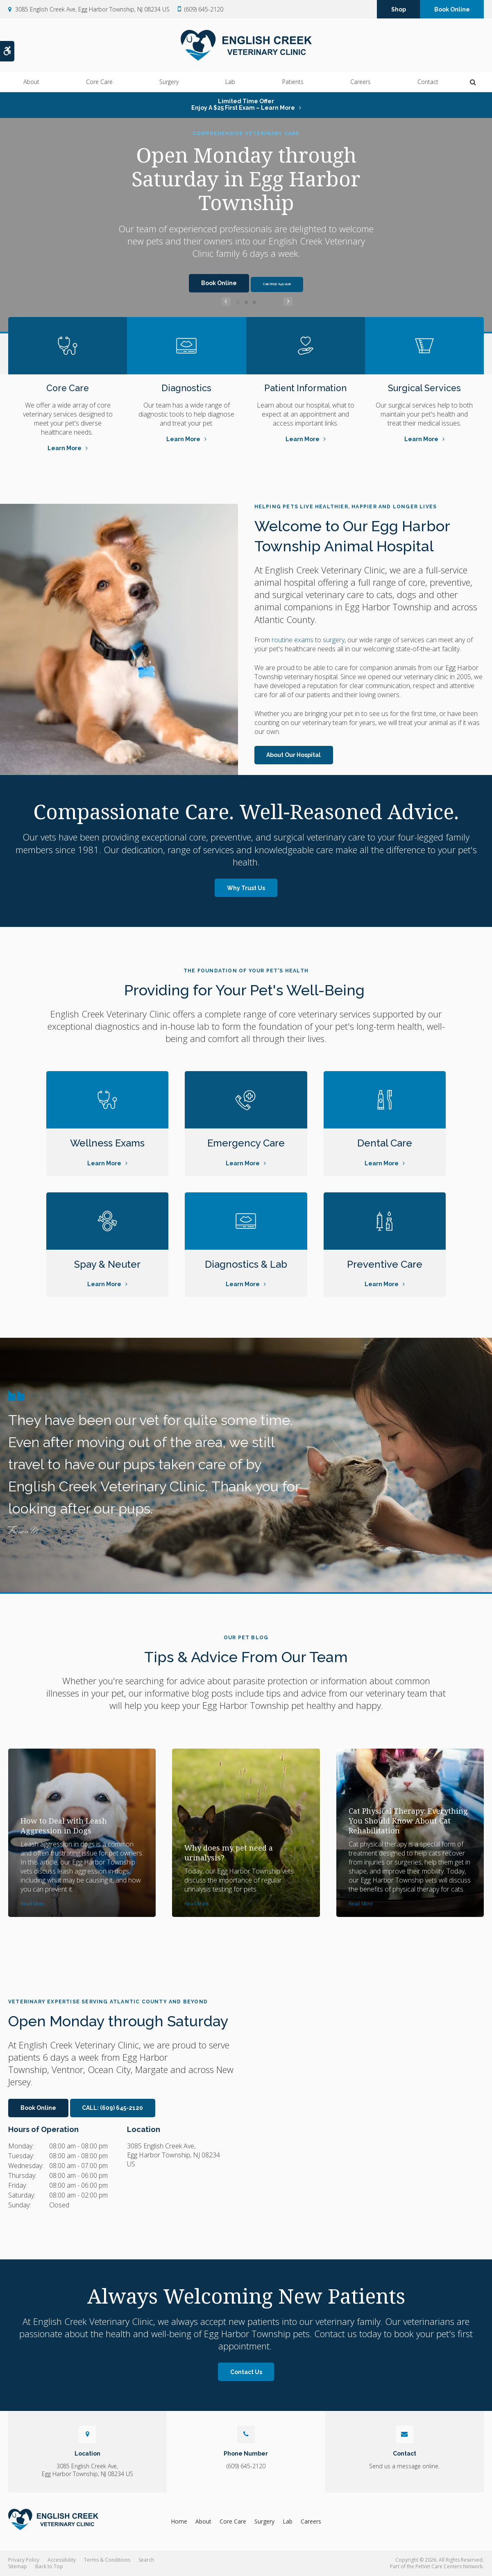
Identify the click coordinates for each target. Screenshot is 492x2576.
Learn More (65, 448)
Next (266, 302)
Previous (226, 302)
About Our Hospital (293, 755)
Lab (230, 82)
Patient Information (305, 388)
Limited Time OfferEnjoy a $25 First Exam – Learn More (243, 104)
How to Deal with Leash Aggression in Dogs (63, 1825)
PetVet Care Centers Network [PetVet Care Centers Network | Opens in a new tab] (449, 2566)
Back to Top (49, 2566)
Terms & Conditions (107, 2559)
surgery (334, 639)
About (31, 82)
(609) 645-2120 (203, 10)
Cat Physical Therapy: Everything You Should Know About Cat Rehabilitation (408, 1820)
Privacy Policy (23, 2559)
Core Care (99, 82)
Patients (293, 82)
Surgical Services (424, 388)
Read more (32, 1903)
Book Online (452, 10)
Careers (360, 82)
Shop (398, 10)
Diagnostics (186, 388)
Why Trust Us (246, 888)
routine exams (292, 639)
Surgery (169, 82)
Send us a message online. (404, 2466)
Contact (427, 82)
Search (146, 2559)
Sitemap (17, 2566)
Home (179, 2521)
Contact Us (246, 2372)
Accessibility (62, 2559)
